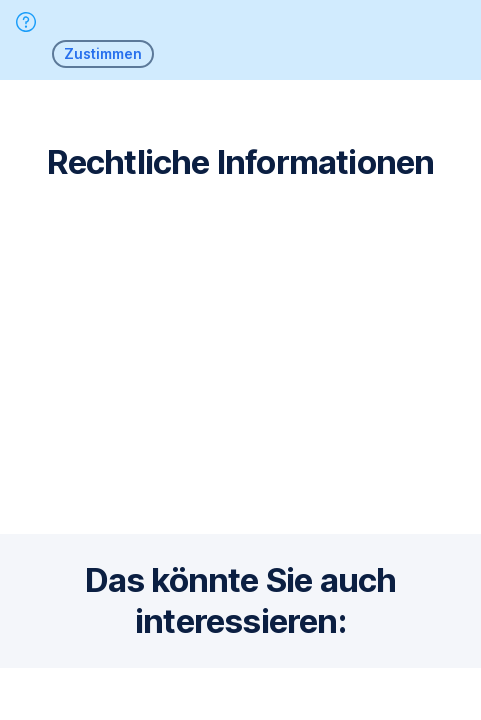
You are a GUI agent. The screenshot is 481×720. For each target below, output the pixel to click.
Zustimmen (103, 53)
